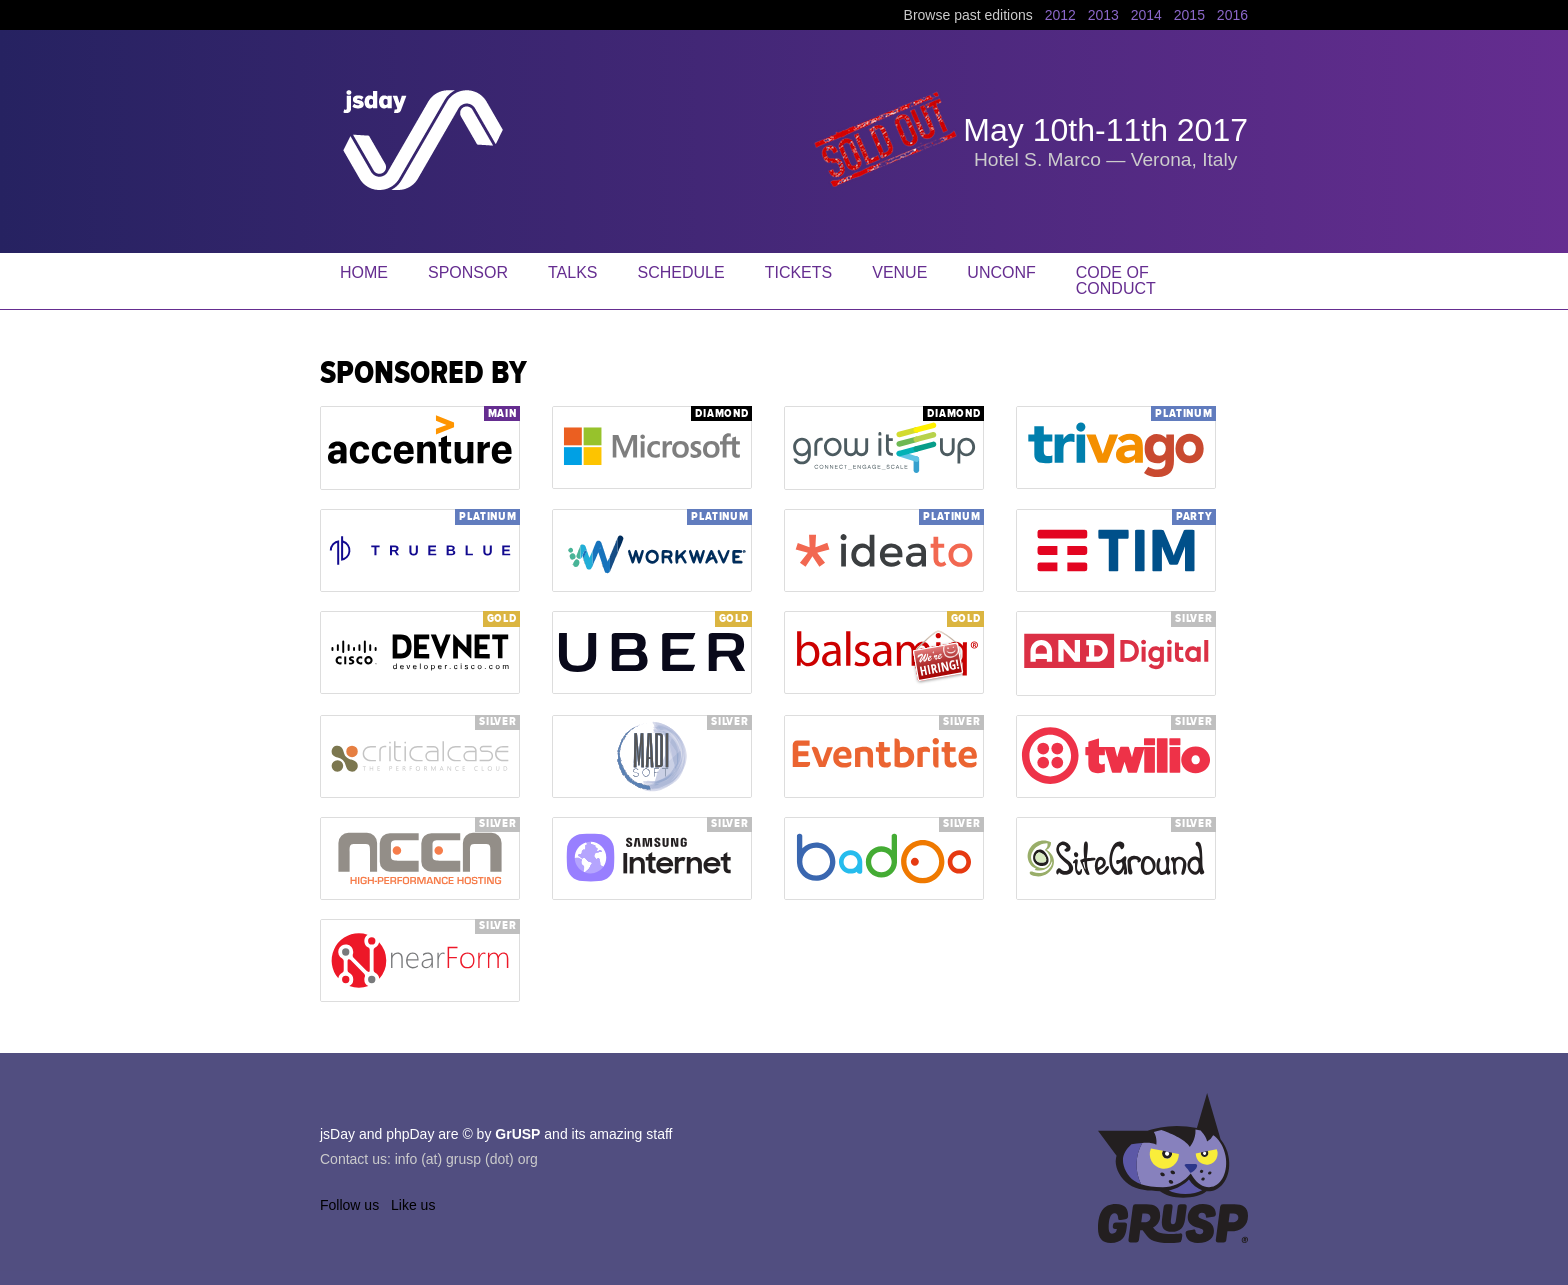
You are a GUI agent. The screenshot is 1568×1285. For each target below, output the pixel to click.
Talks (573, 272)
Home (364, 272)
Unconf (1001, 272)
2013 (1103, 15)
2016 (1232, 15)
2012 (1060, 15)
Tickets (799, 272)
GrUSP (517, 1134)
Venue (899, 272)
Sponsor (468, 272)
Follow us (349, 1205)
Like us (413, 1205)
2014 (1146, 15)
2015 (1189, 15)
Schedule (681, 272)
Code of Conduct (1116, 280)
